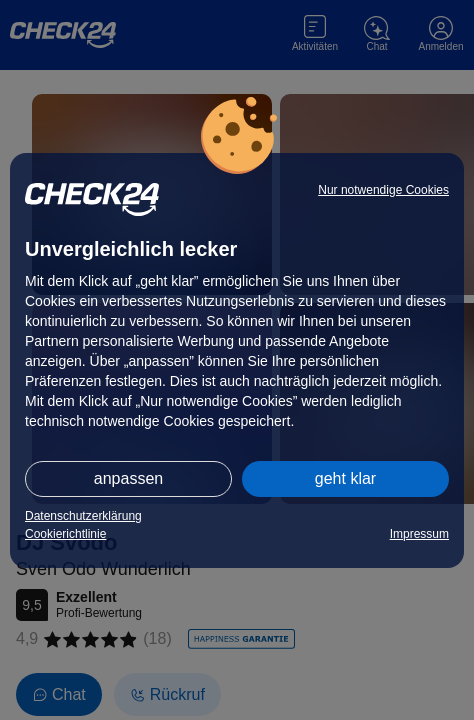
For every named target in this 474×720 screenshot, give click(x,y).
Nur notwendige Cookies (383, 190)
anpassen (128, 478)
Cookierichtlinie (65, 534)
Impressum (419, 534)
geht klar (345, 478)
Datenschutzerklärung (83, 516)
